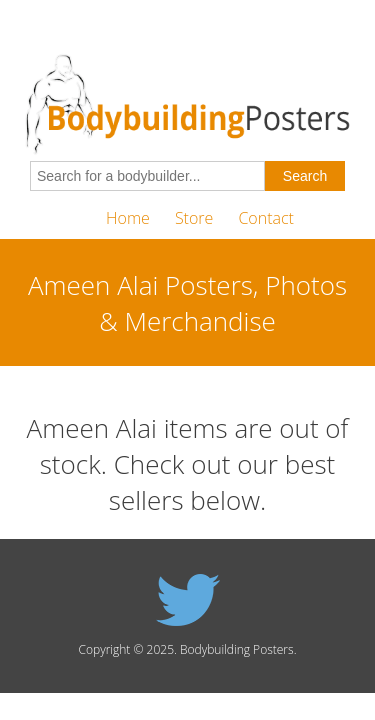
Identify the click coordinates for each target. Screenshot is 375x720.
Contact (266, 218)
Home (128, 218)
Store (194, 218)
